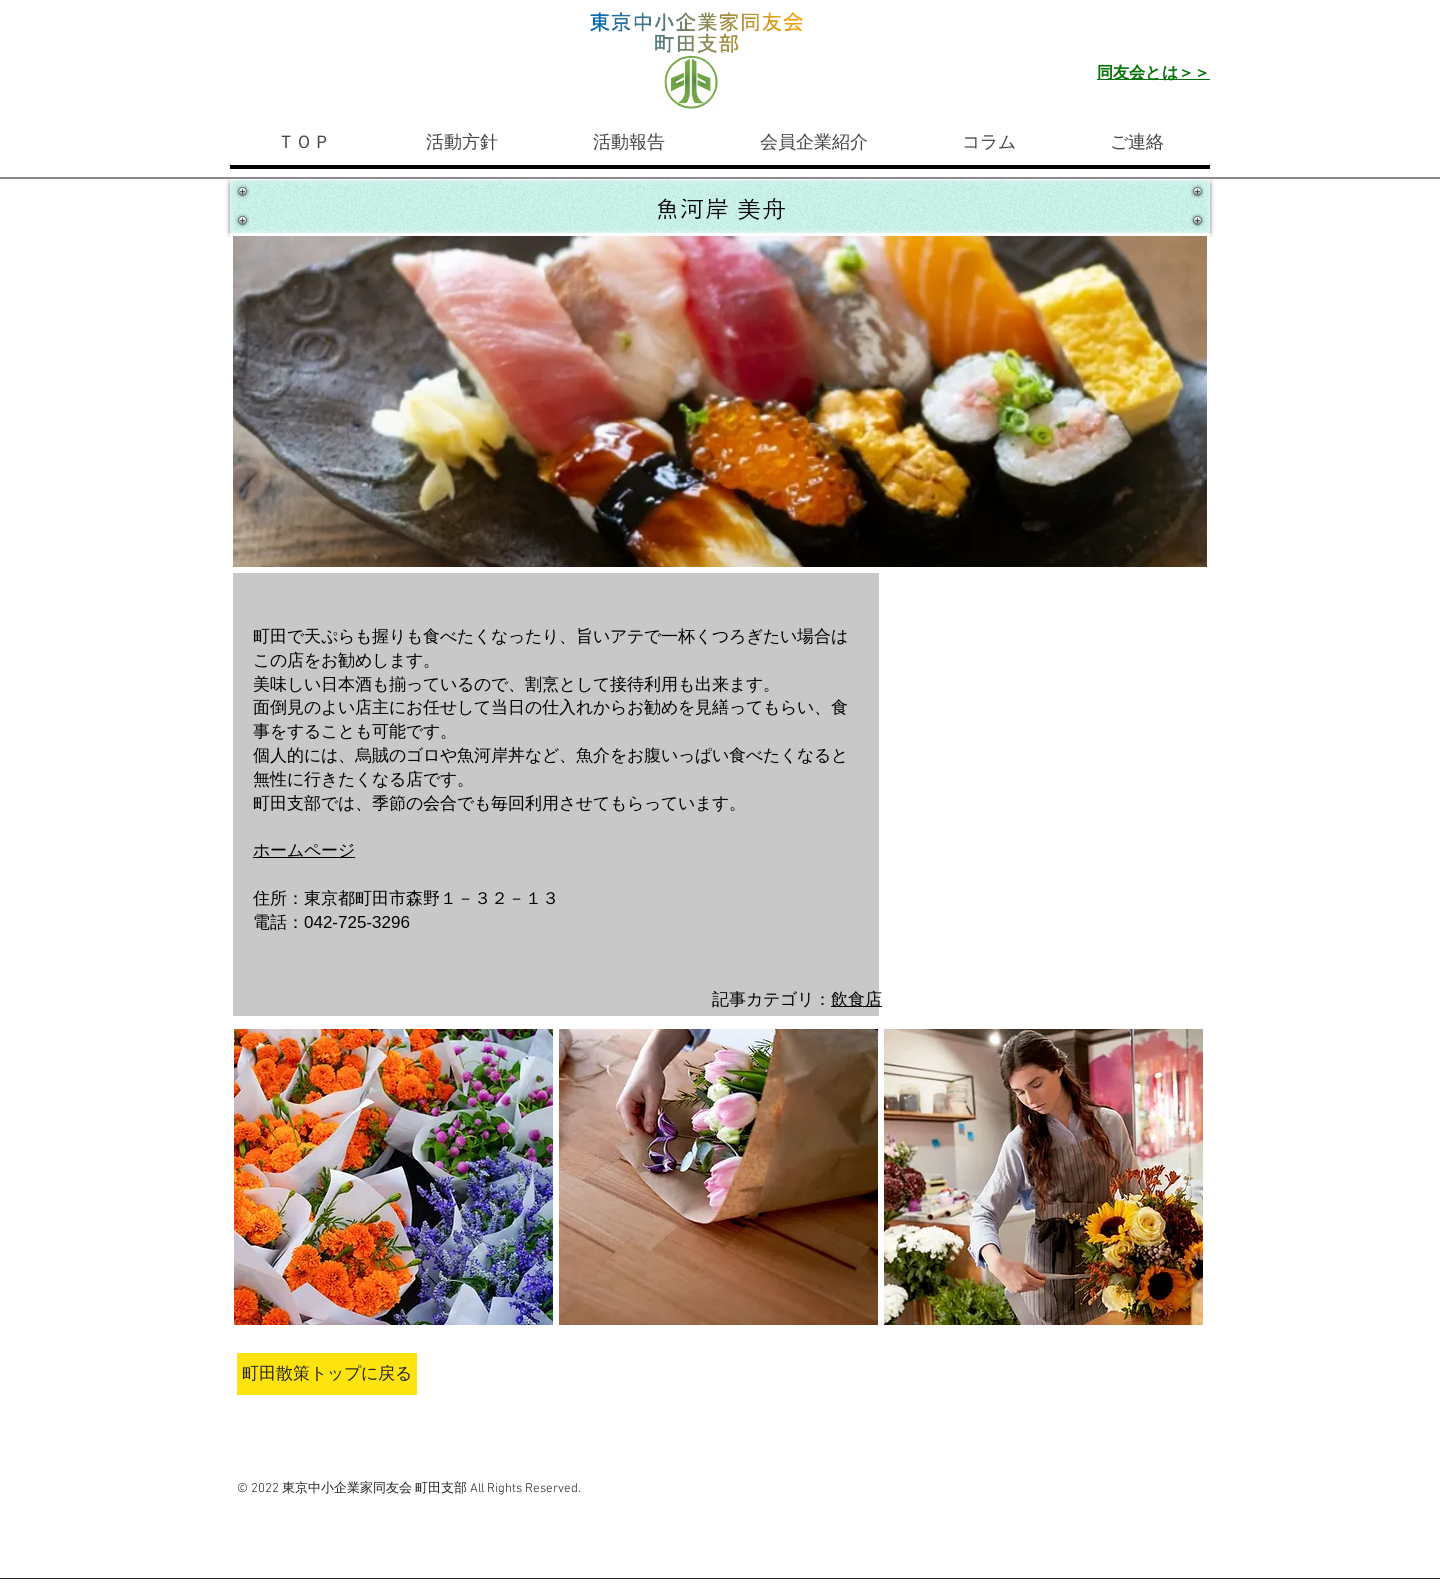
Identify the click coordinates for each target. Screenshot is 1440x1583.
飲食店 (856, 999)
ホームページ (304, 850)
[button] (393, 1177)
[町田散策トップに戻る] (327, 1374)
